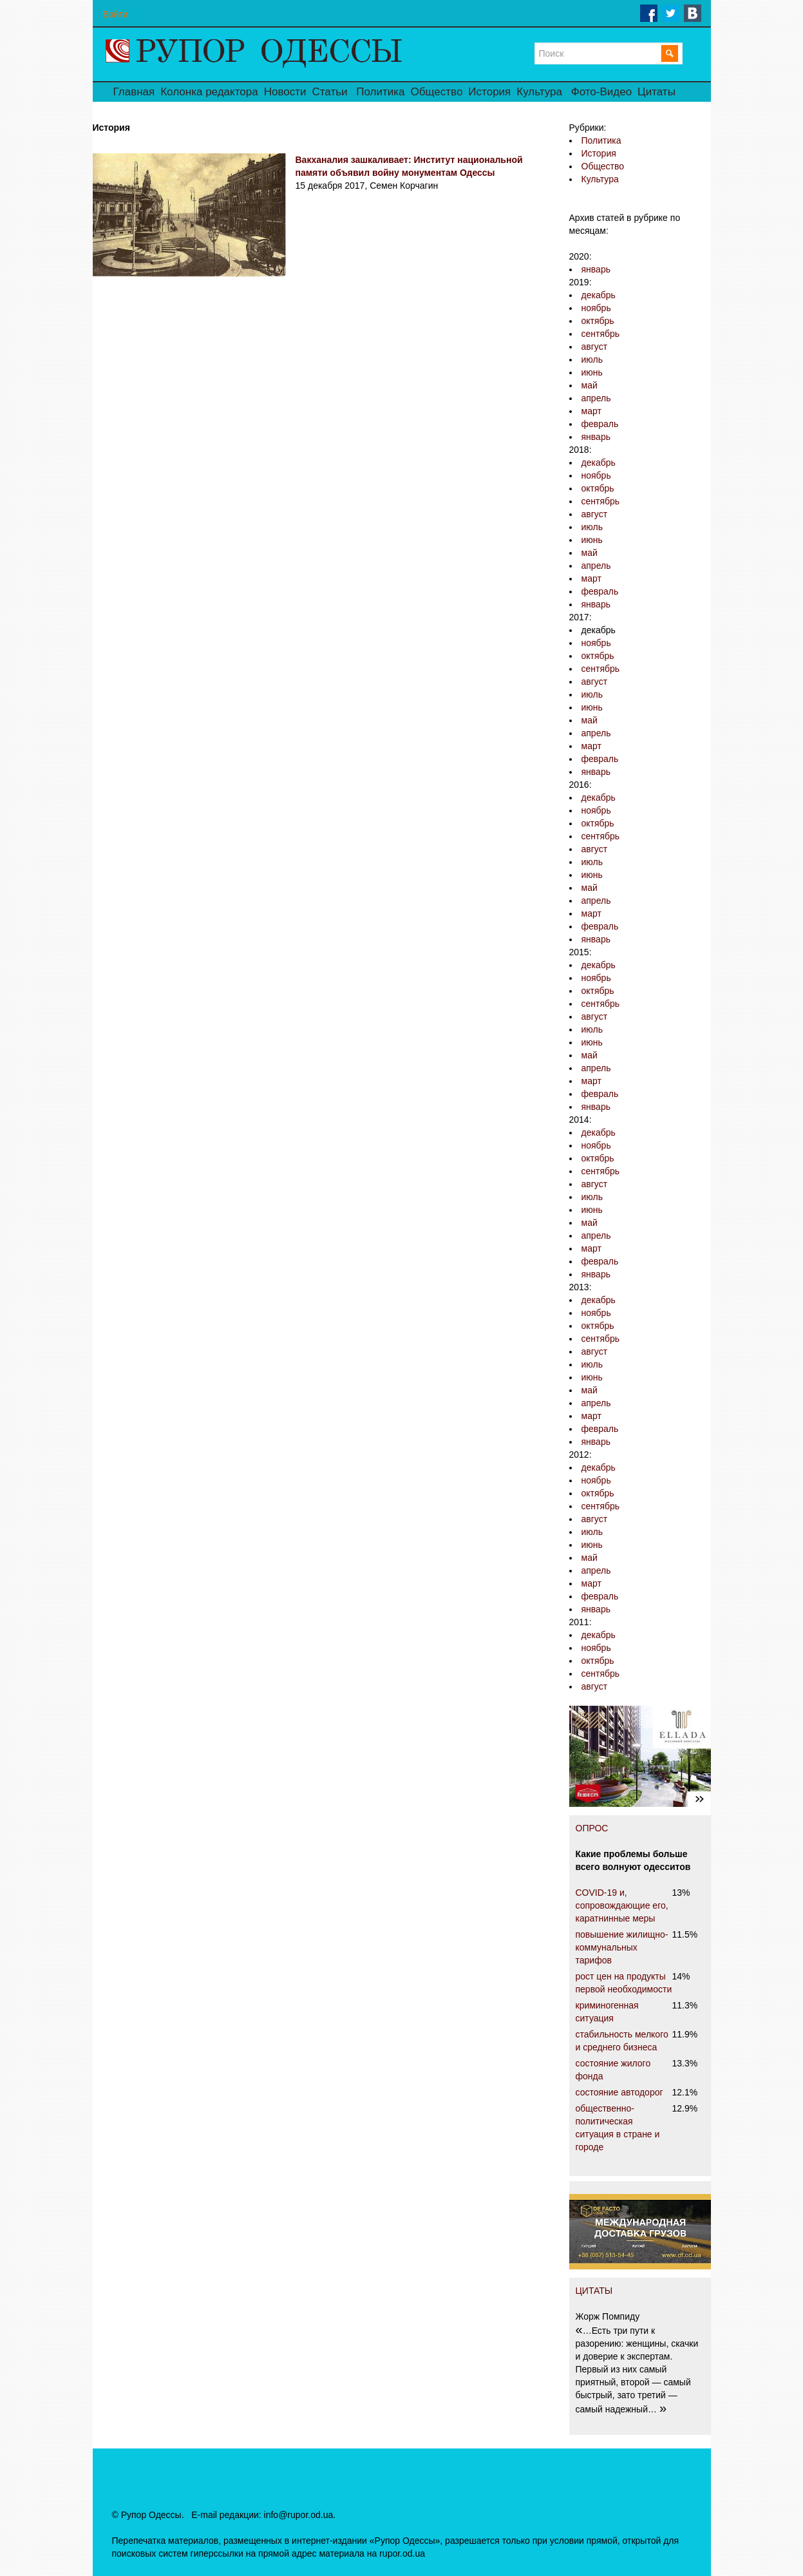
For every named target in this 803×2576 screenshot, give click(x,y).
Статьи (329, 92)
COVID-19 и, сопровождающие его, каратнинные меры (622, 1905)
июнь (592, 372)
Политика (380, 92)
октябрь (597, 321)
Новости (285, 92)
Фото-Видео (601, 92)
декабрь (598, 295)
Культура (539, 92)
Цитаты (656, 92)
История (489, 92)
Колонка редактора (209, 92)
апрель (596, 398)
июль (592, 359)
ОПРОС (592, 1828)
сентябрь (600, 334)
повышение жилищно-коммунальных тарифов (622, 1947)
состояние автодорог (619, 2092)
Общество (437, 92)
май (589, 385)
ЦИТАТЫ (594, 2290)
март (591, 411)
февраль (600, 424)
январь (595, 269)
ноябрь (596, 308)
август (594, 346)
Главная (134, 92)
